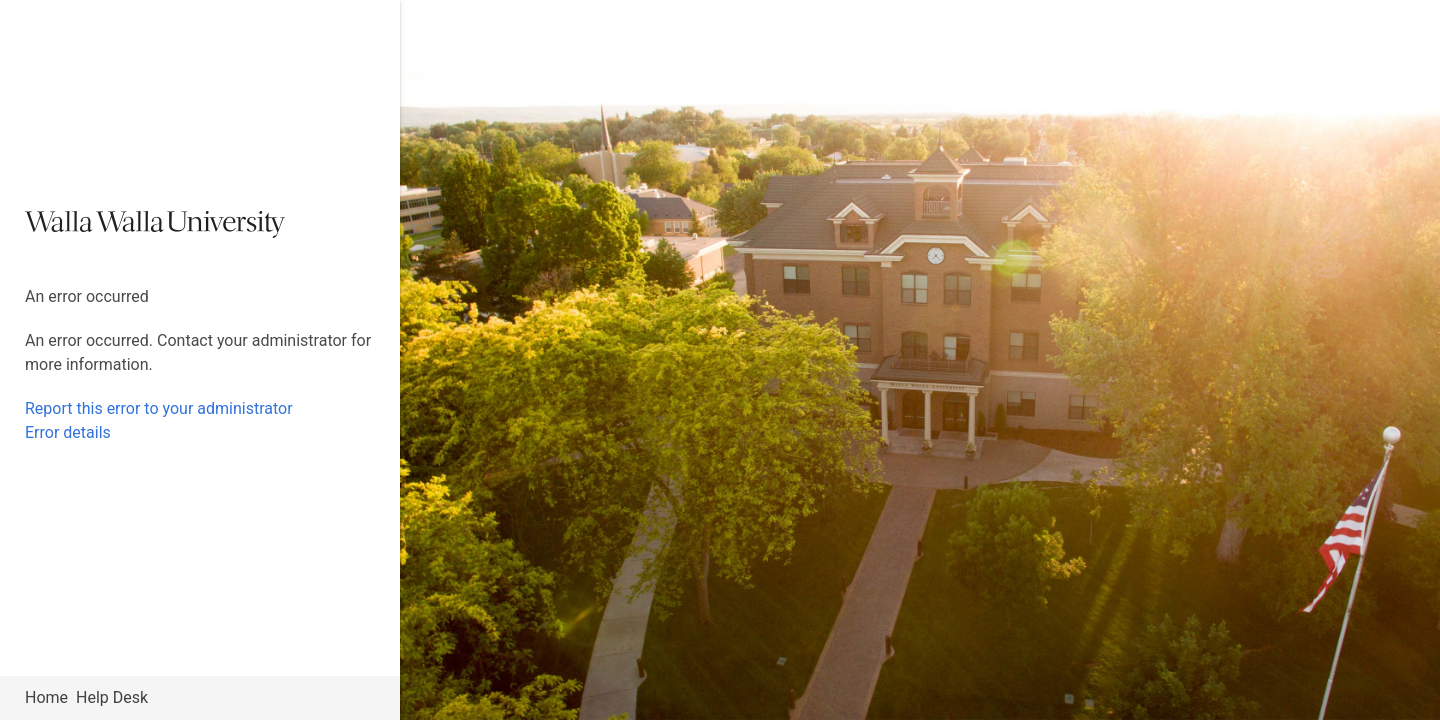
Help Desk (112, 697)
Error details (68, 432)
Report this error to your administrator (159, 408)
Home (46, 697)
